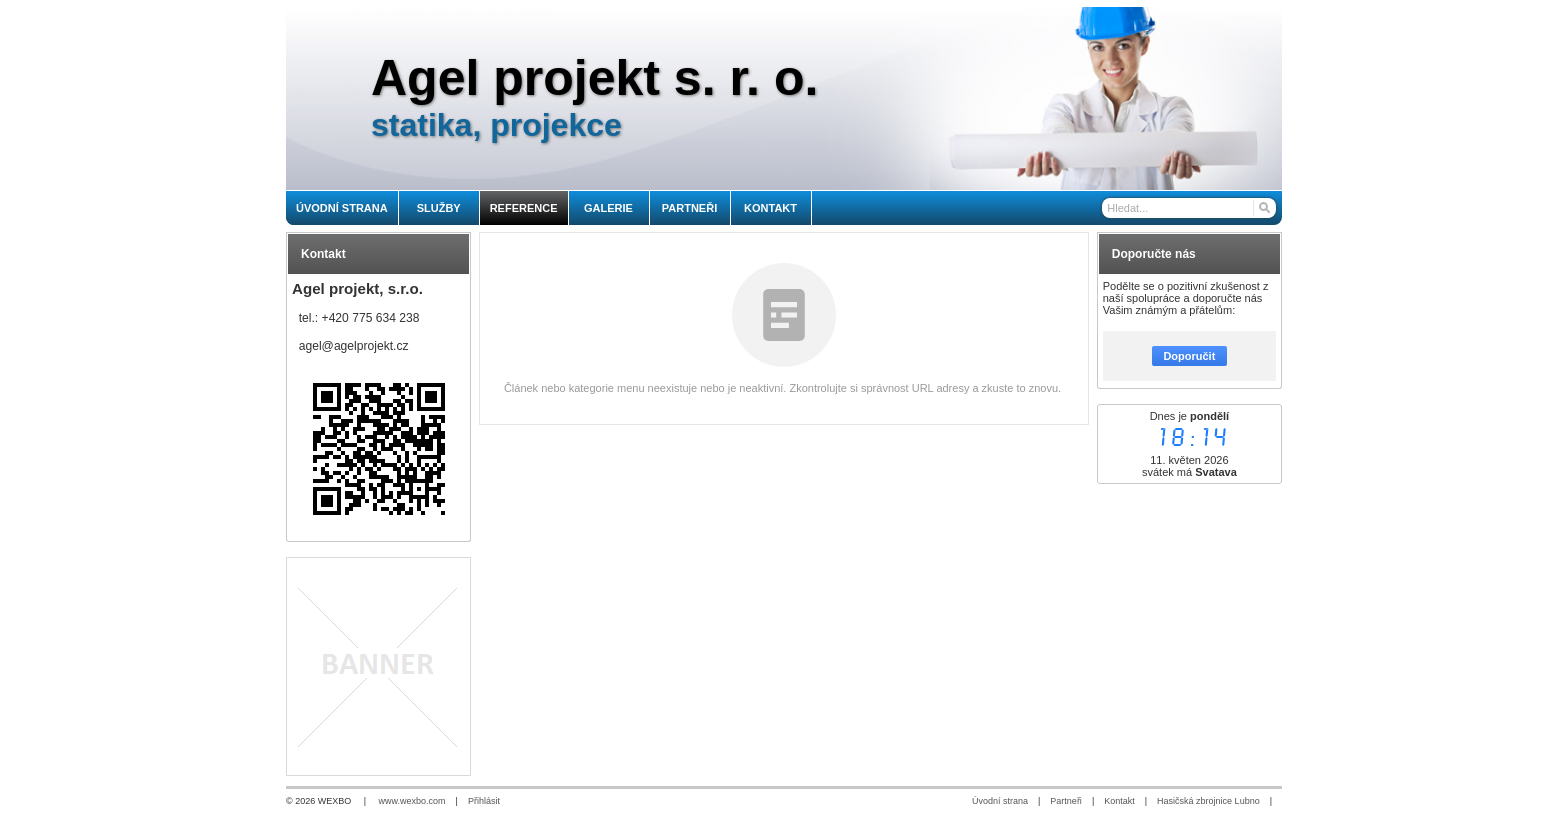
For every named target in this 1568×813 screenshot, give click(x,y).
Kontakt (1119, 801)
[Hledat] (1263, 208)
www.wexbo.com (412, 801)
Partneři (1066, 801)
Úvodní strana (1000, 801)
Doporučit (1189, 356)
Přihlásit (484, 801)
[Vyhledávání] (1189, 208)
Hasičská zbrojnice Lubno (1208, 801)
